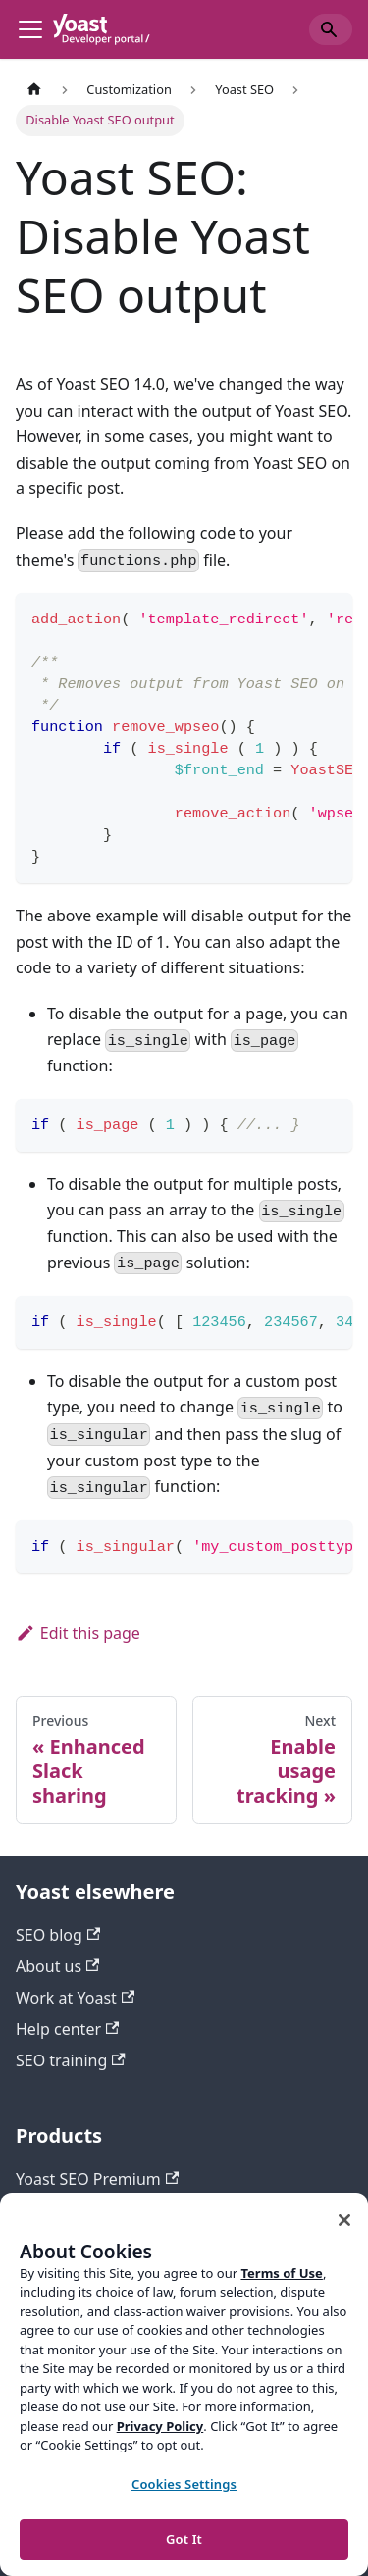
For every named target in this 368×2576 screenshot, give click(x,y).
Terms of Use (281, 2273)
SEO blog (58, 1935)
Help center (67, 2029)
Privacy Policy (160, 2426)
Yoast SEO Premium (97, 2179)
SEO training (71, 2060)
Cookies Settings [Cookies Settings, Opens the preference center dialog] (184, 2484)
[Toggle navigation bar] (30, 29)
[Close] (344, 2220)
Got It (184, 2539)
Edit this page (78, 1633)
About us (57, 1966)
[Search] (330, 29)
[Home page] (34, 89)
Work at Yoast (75, 1997)
